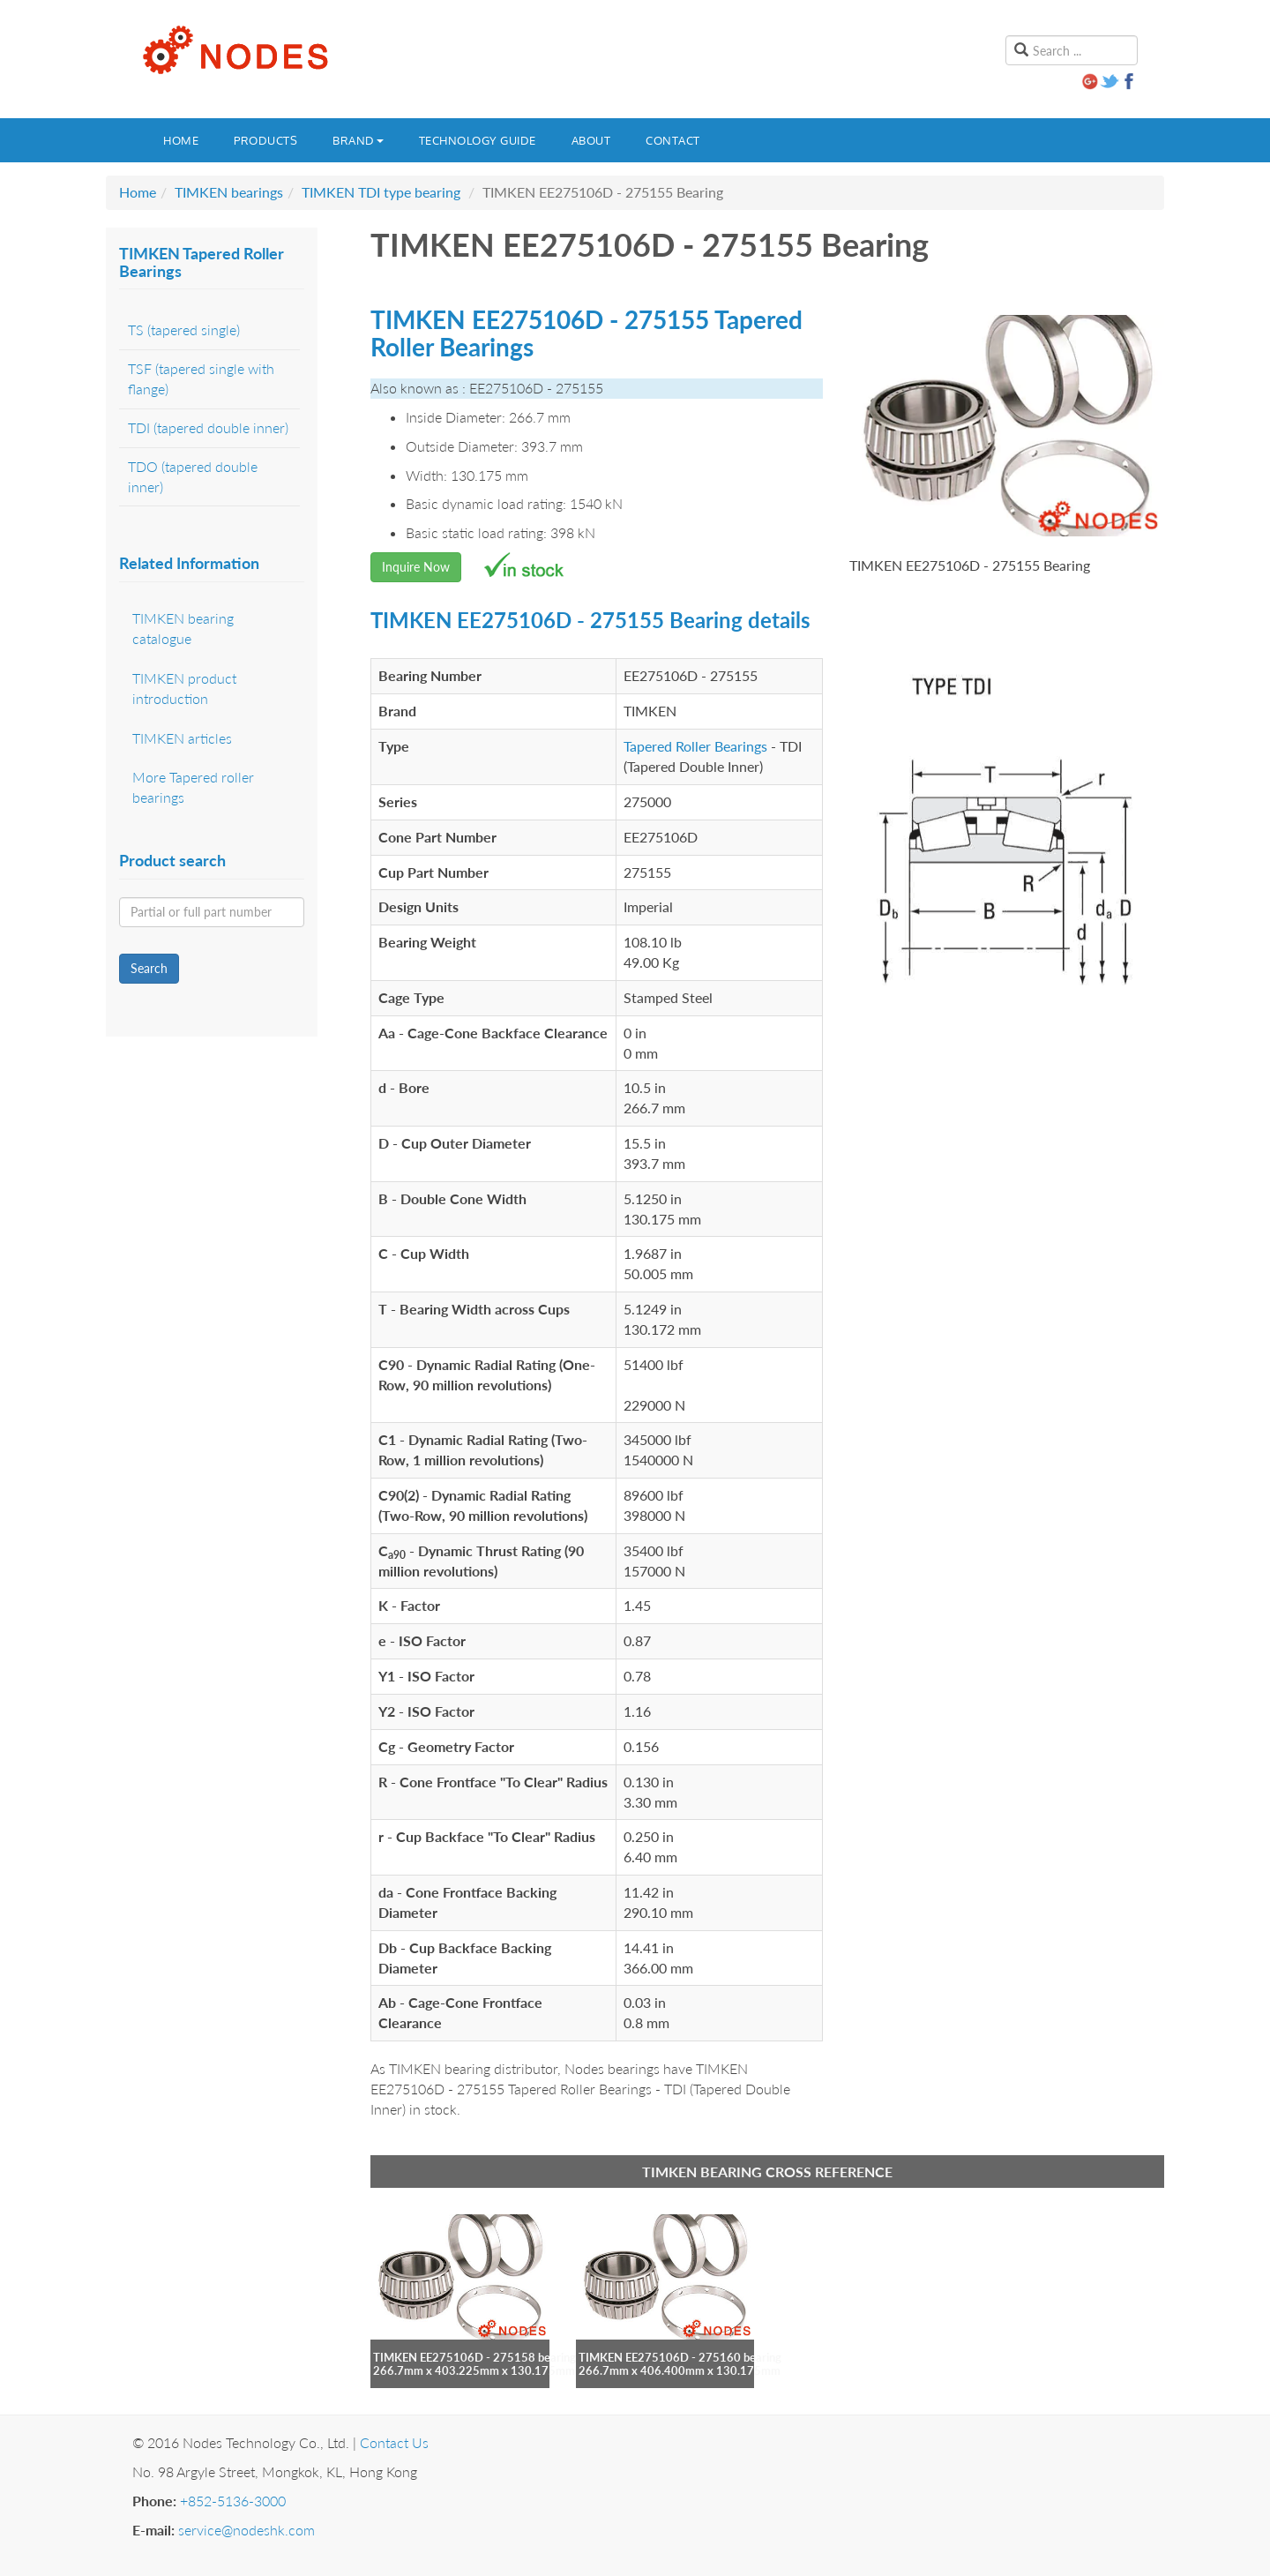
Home (180, 140)
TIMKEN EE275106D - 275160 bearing (680, 2357)
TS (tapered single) (184, 329)
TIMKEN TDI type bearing (381, 191)
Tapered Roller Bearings (695, 746)
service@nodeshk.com (246, 2529)
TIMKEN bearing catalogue (183, 628)
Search (149, 968)
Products (265, 140)
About (591, 140)
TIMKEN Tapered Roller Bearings (201, 262)
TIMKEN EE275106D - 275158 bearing (474, 2357)
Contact (673, 140)
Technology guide (477, 140)
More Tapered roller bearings (193, 786)
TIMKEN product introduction (184, 688)
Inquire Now (416, 566)
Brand (358, 140)
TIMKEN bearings (229, 191)
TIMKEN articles (182, 738)
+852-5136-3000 (233, 2500)
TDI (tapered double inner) (208, 427)
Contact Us (394, 2442)
